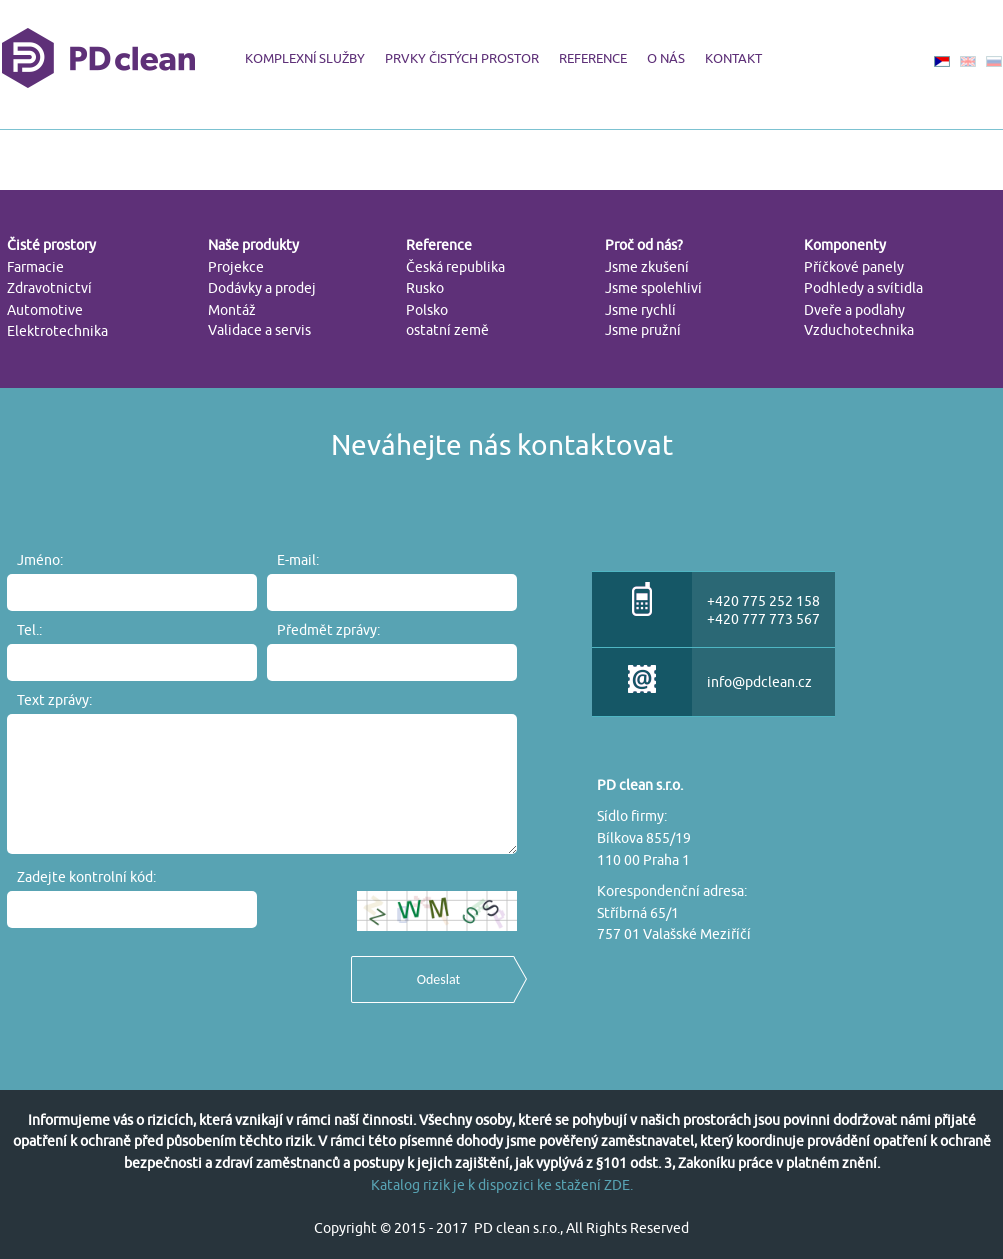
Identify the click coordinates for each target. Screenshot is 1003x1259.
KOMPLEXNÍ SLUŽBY (305, 58)
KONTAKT (733, 58)
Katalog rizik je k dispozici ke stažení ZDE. (502, 1185)
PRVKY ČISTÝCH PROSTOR (462, 58)
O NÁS (666, 58)
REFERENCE (593, 58)
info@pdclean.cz (759, 682)
